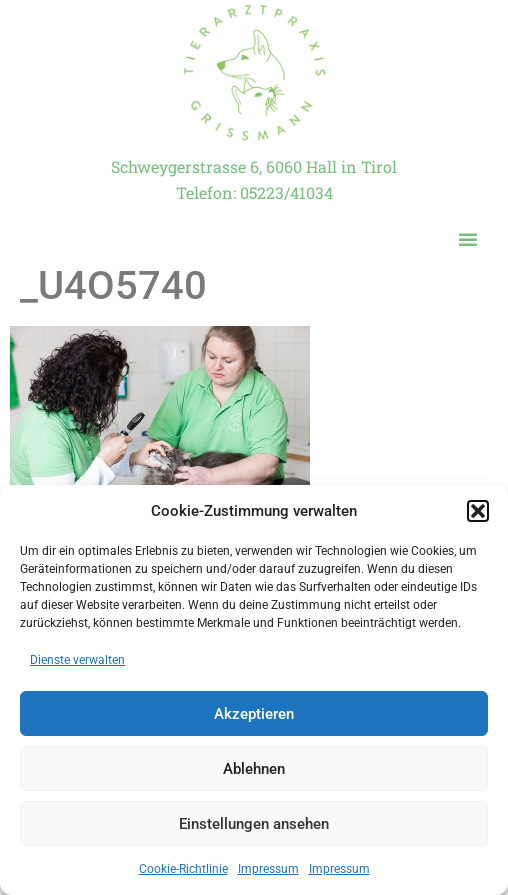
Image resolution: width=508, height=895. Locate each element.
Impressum (268, 869)
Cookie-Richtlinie (183, 869)
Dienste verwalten (77, 660)
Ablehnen (254, 769)
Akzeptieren (254, 714)
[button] (478, 511)
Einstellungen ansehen (254, 824)
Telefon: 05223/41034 (254, 192)
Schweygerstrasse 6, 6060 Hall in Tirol (254, 166)
